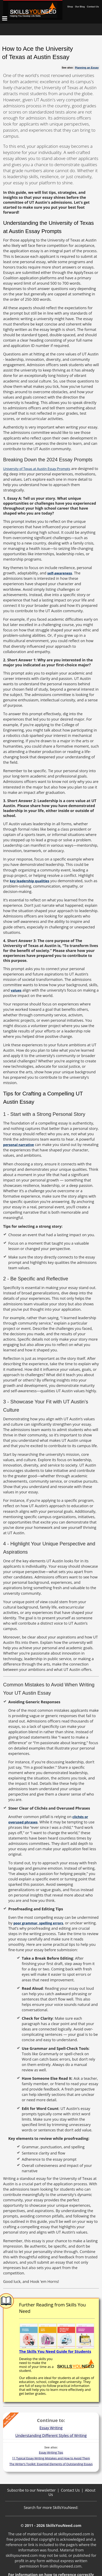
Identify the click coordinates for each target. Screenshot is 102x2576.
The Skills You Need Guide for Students (55, 2351)
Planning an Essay (87, 67)
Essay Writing (50, 2427)
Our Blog (80, 6)
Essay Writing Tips (51, 2452)
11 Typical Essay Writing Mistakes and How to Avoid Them (51, 2458)
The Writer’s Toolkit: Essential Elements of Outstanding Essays (50, 2464)
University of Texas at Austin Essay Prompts (36, 468)
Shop (70, 6)
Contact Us (93, 6)
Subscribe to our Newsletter (31, 2490)
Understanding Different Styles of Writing (51, 2435)
